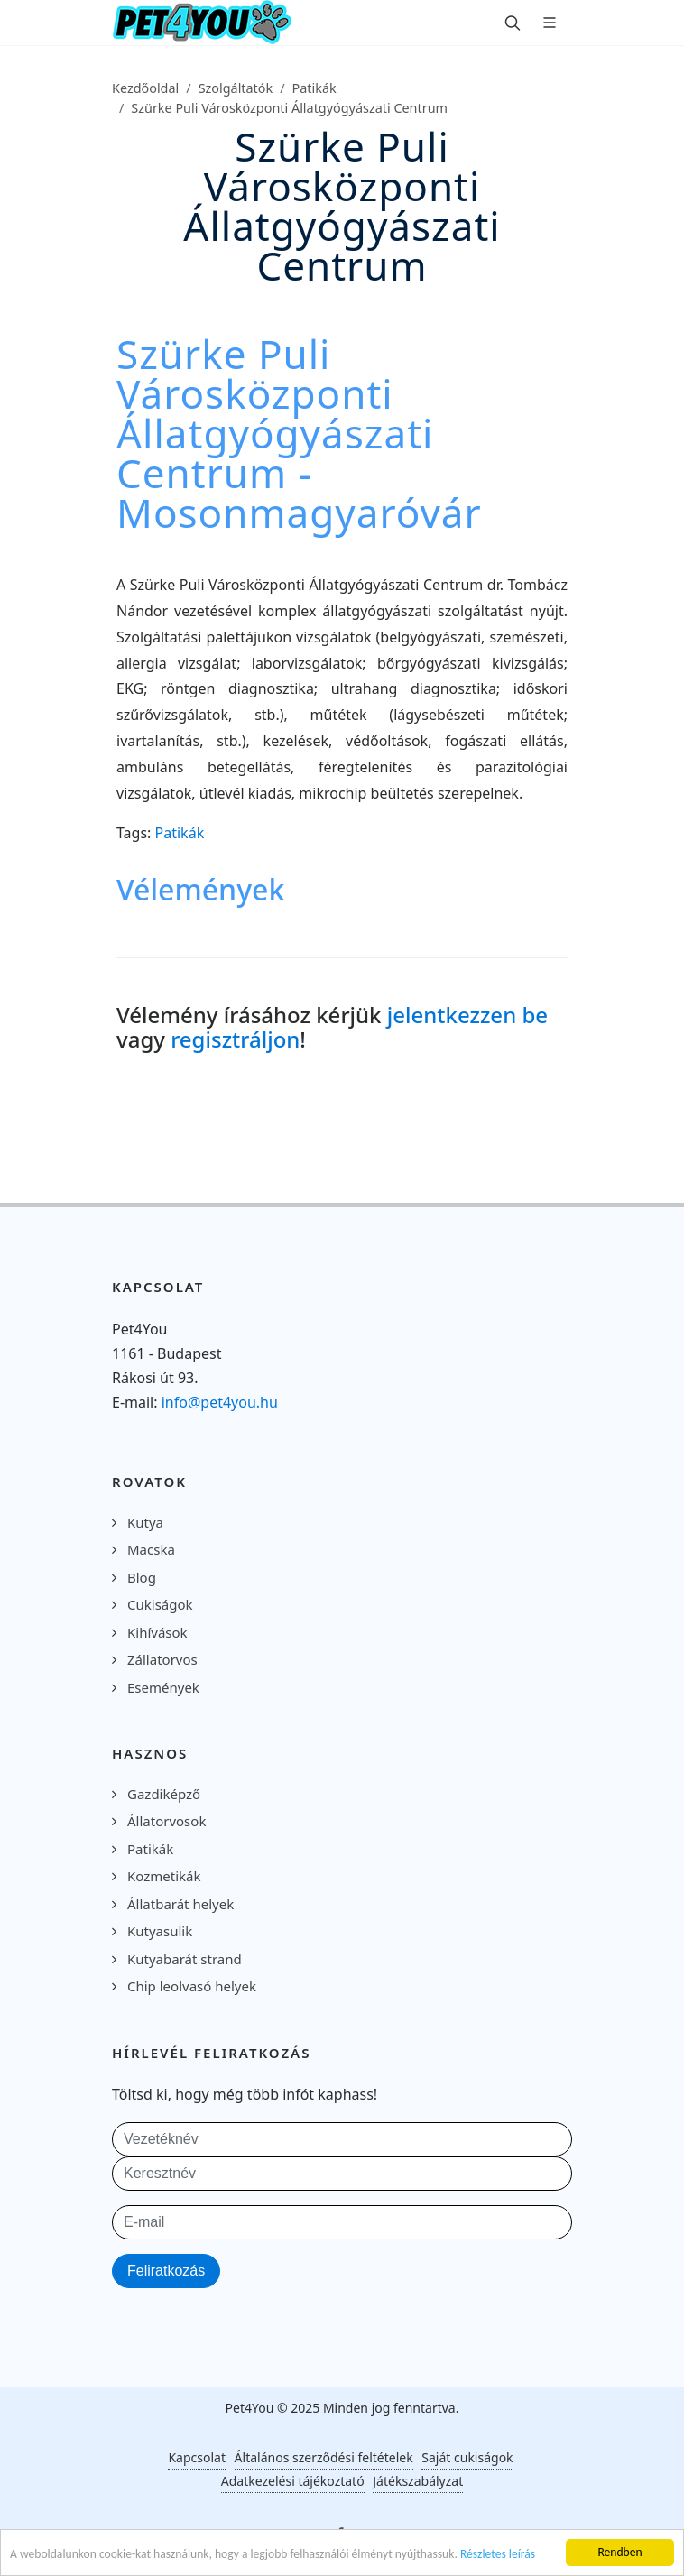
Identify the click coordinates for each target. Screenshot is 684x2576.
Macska (151, 1549)
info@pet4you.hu (220, 1402)
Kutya (145, 1522)
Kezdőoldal (145, 88)
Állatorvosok (166, 1821)
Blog (141, 1577)
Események (163, 1687)
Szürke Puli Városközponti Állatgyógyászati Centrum (289, 107)
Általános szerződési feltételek (324, 2457)
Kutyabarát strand (184, 1959)
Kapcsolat (197, 2457)
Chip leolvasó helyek (191, 1986)
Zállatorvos (162, 1659)
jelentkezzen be (467, 1014)
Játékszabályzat (418, 2480)
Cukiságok (160, 1604)
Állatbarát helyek (180, 1904)
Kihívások (157, 1632)
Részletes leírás (497, 2554)
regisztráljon (235, 1039)
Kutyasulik (159, 1931)
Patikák (314, 88)
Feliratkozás (166, 2270)
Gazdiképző (163, 1794)
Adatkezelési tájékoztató (293, 2480)
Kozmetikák (163, 1876)
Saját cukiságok (467, 2457)
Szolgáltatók (236, 88)
